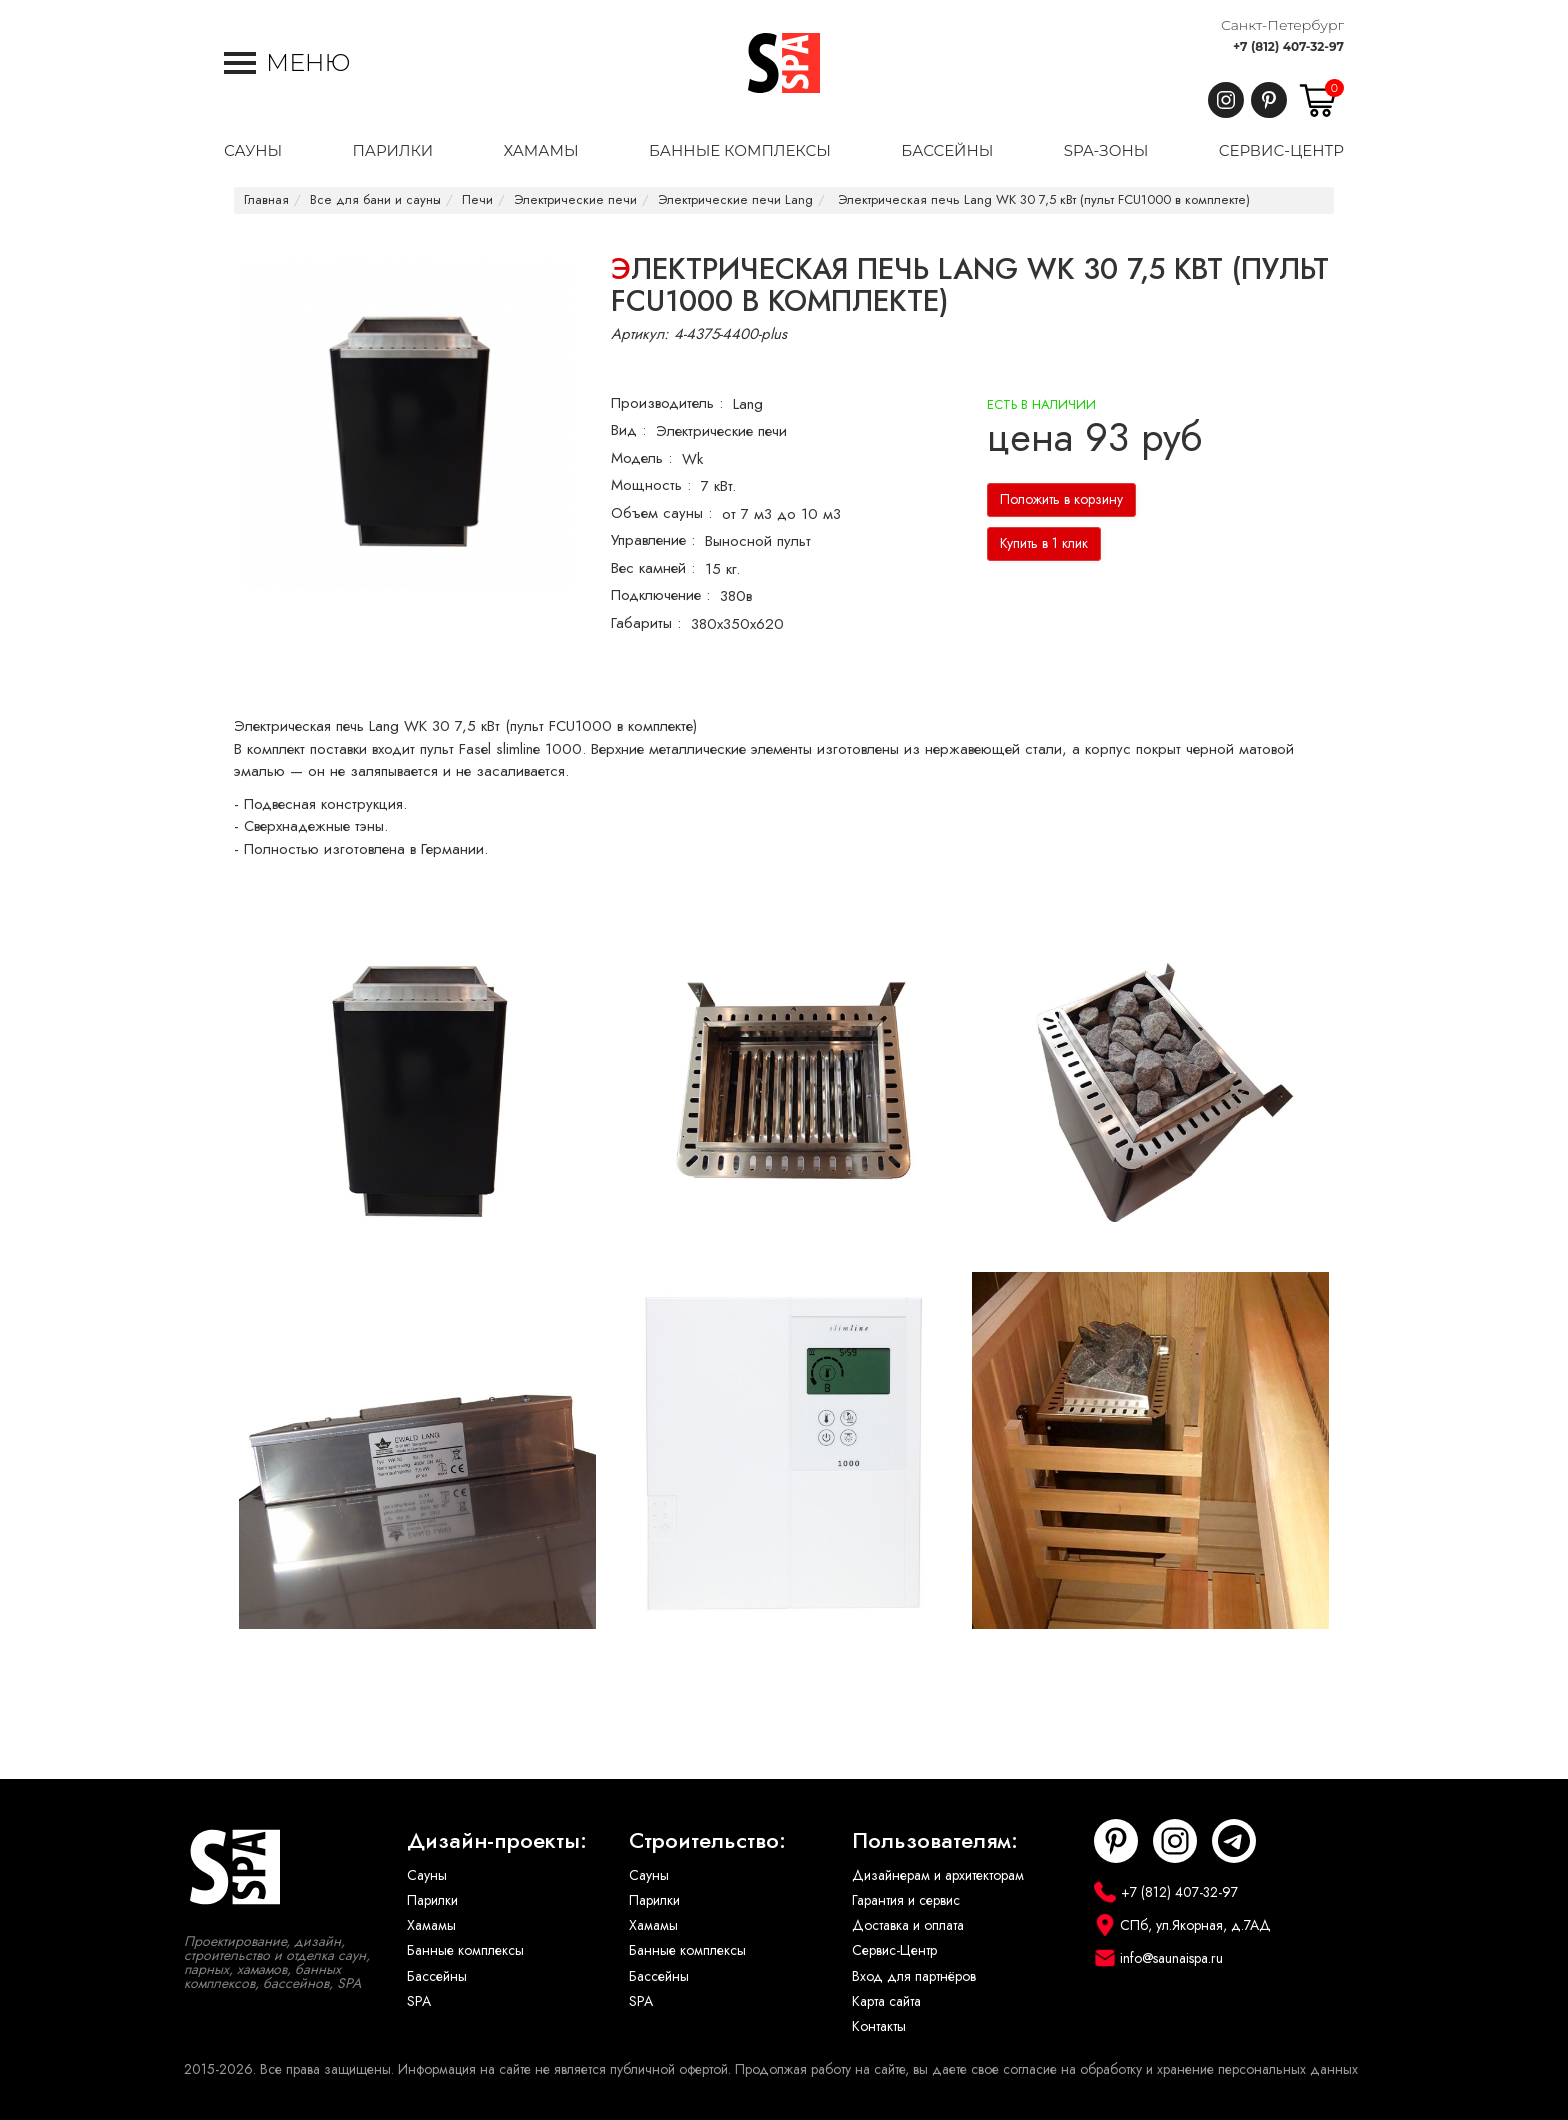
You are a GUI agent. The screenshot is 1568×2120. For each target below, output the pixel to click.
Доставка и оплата (908, 1925)
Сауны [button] (253, 150)
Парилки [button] (392, 150)
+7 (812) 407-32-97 (1288, 46)
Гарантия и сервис (906, 1900)
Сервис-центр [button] (1281, 150)
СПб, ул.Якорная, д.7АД (1195, 1925)
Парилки (432, 1900)
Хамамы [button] (540, 150)
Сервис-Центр (894, 1950)
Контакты (879, 2026)
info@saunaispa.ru (1171, 1958)
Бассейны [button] (947, 150)
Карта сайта (886, 2001)
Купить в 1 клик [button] (1044, 543)
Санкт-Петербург (1282, 25)
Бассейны (437, 1976)
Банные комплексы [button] (740, 150)
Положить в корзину (1061, 499)
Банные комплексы (465, 1950)
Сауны (427, 1875)
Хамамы (431, 1925)
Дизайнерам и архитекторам (938, 1875)
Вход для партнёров (914, 1976)
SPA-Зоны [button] (1106, 150)
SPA (419, 2001)
